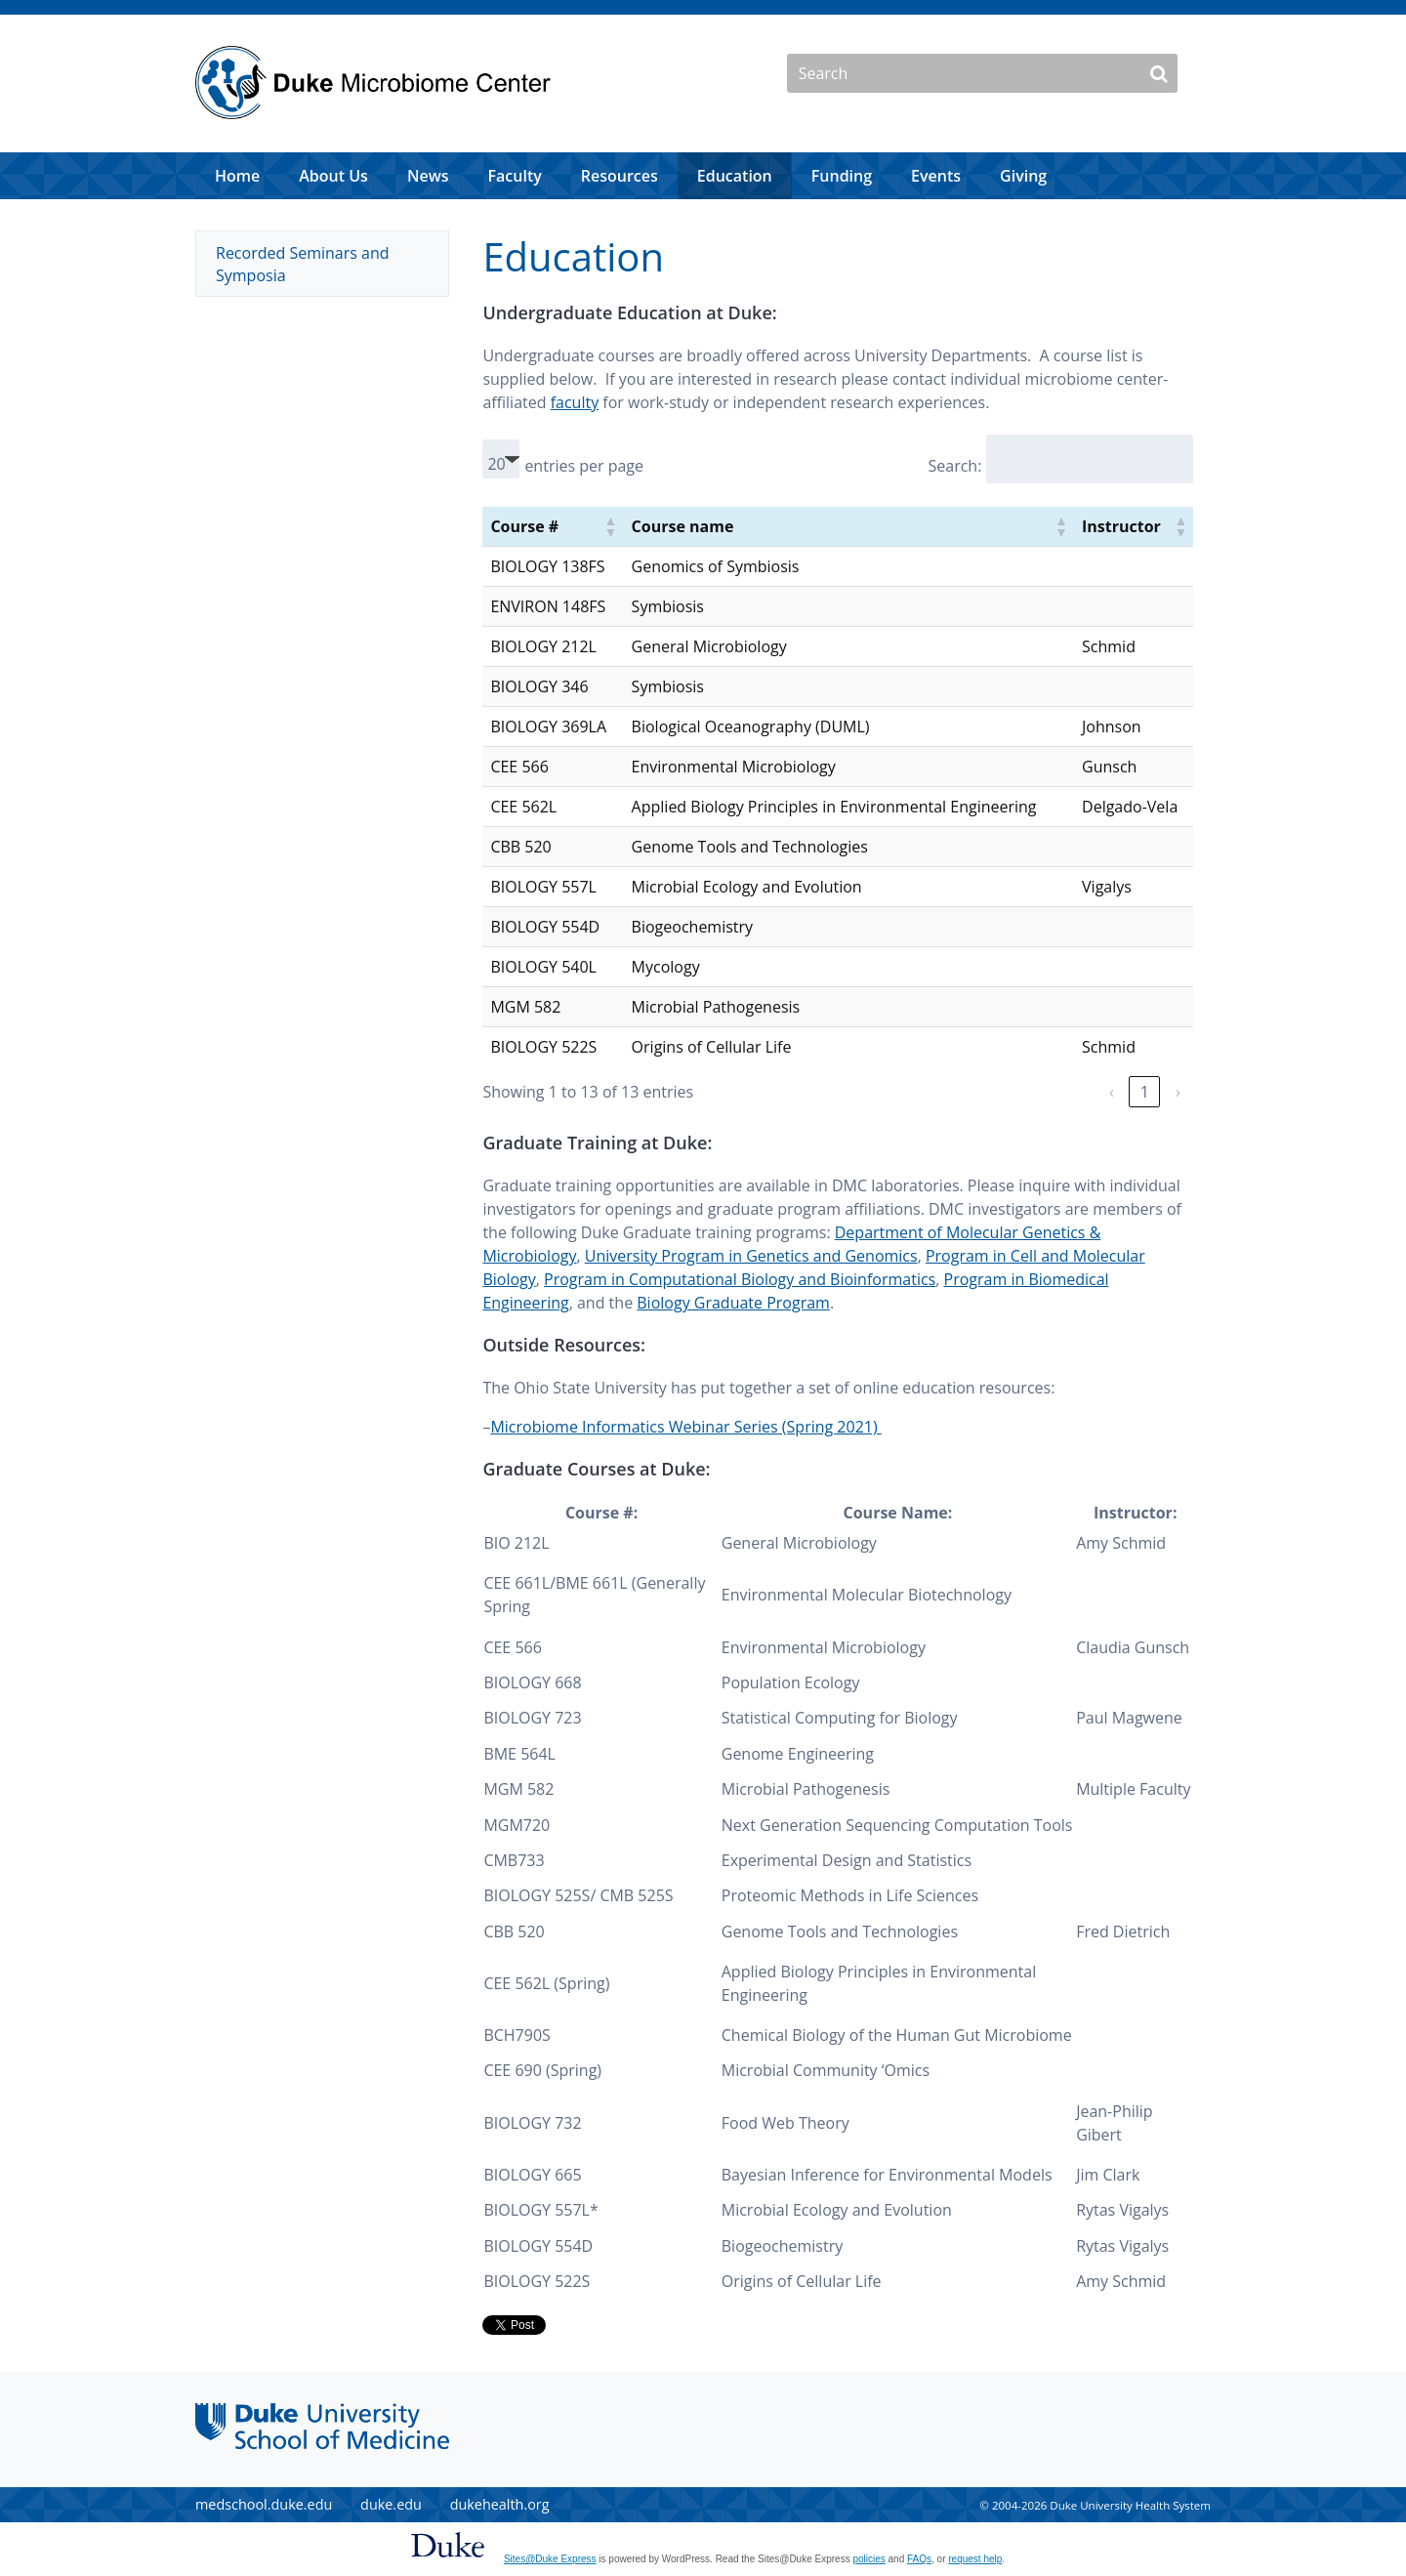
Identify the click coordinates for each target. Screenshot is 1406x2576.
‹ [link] (1111, 1091)
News (428, 176)
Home (237, 176)
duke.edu (391, 2504)
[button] (610, 526)
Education (734, 176)
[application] (703, 175)
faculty (575, 402)
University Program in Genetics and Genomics (751, 1256)
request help (975, 2559)
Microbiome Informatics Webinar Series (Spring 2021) (685, 1426)
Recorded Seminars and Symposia (303, 264)
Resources (619, 176)
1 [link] (1144, 1091)
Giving (1023, 176)
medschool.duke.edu (263, 2504)
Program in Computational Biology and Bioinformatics (739, 1279)
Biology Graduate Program (733, 1302)
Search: (954, 466)
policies (868, 2559)
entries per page (583, 466)
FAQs (919, 2559)
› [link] (1178, 1091)
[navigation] (703, 175)
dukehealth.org (500, 2504)
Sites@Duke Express (550, 2559)
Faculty (515, 176)
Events (936, 176)
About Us (333, 176)
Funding (841, 176)
